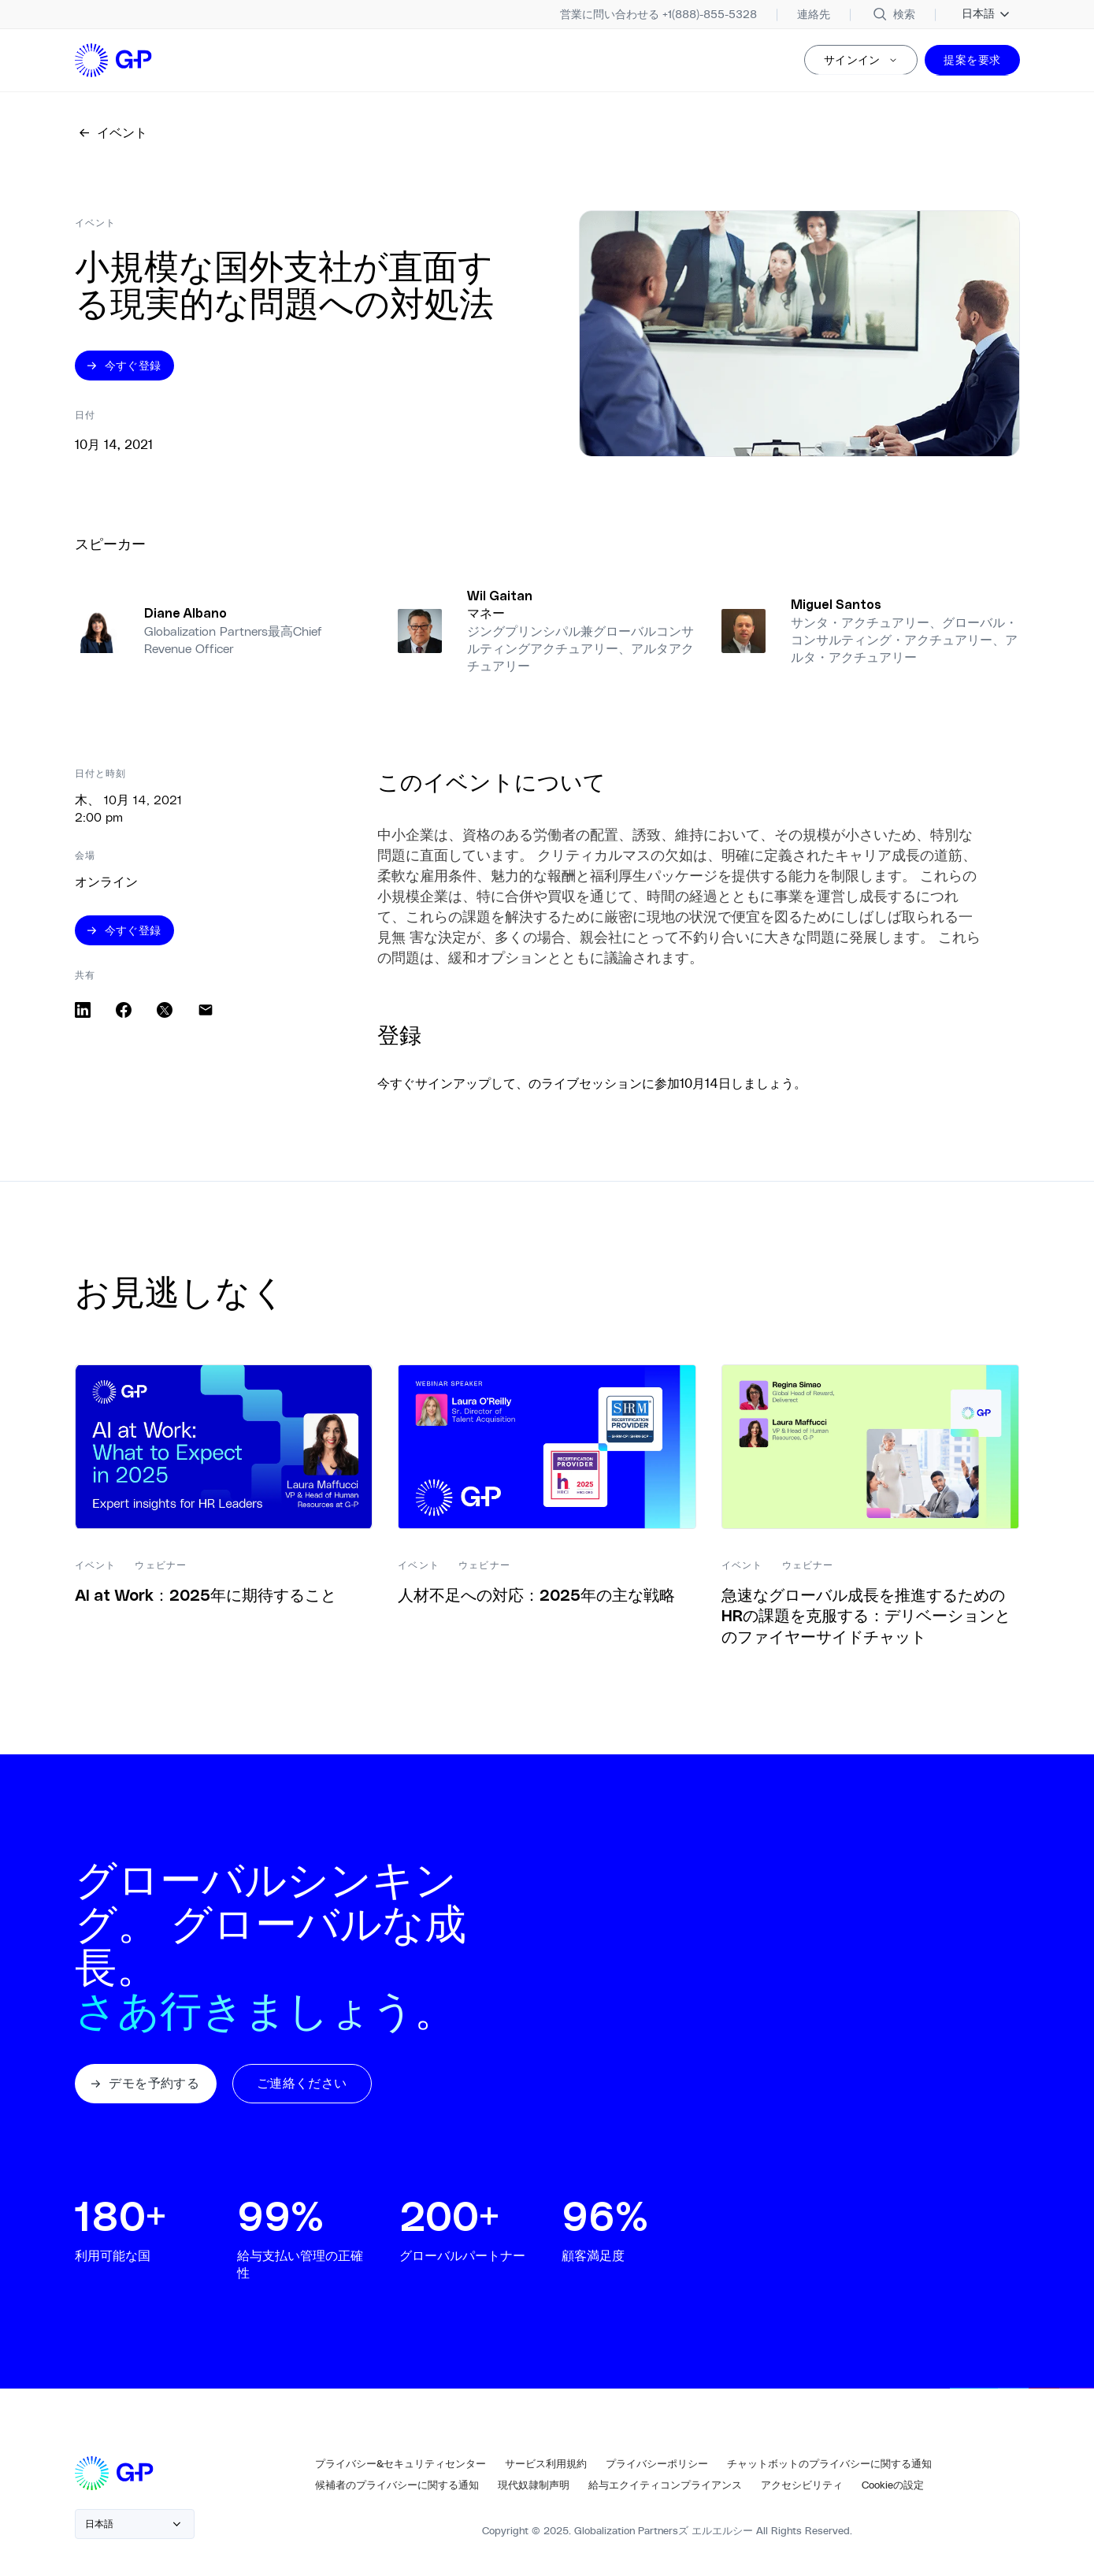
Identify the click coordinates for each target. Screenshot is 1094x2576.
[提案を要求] (972, 61)
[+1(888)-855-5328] (658, 14)
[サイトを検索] (892, 14)
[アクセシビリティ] (802, 2491)
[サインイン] (861, 61)
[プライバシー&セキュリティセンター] (400, 2470)
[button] (148, 2088)
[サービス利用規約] (546, 2470)
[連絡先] (813, 14)
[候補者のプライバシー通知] (397, 2491)
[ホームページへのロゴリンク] (114, 60)
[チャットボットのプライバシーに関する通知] (829, 2470)
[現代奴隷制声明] (533, 2491)
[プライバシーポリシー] (657, 2470)
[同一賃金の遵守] (665, 2491)
